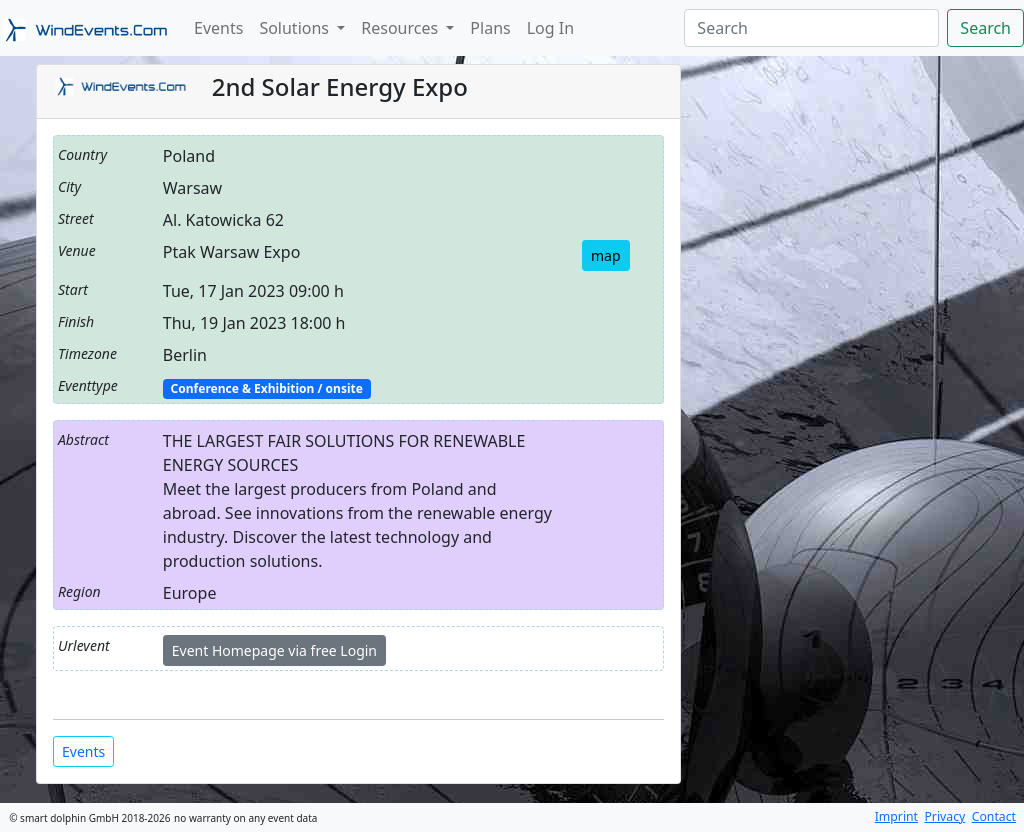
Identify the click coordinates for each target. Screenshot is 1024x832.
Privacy (944, 816)
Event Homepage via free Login (274, 650)
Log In (550, 28)
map (606, 255)
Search (985, 28)
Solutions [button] (296, 28)
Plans (490, 28)
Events (218, 28)
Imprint (896, 816)
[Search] (811, 28)
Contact (994, 816)
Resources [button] (401, 28)
